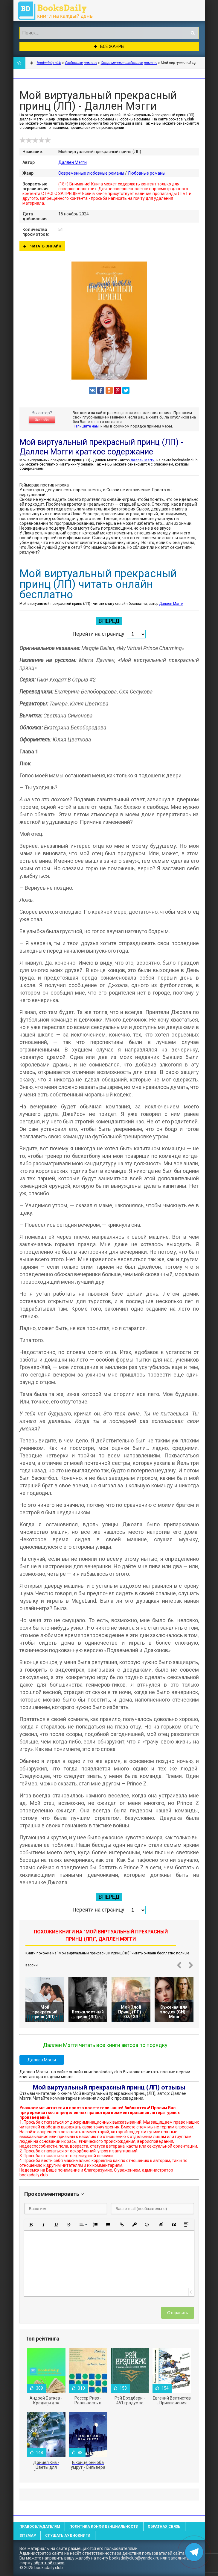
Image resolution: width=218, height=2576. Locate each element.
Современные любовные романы (91, 173)
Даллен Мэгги (72, 162)
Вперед (109, 621)
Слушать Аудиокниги (67, 2535)
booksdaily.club (58, 10)
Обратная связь (164, 2526)
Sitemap (27, 2535)
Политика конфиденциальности (103, 2526)
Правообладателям (39, 2526)
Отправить (177, 2312)
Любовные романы (146, 173)
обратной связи (49, 2562)
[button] (31, 2224)
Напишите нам (86, 426)
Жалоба (42, 420)
